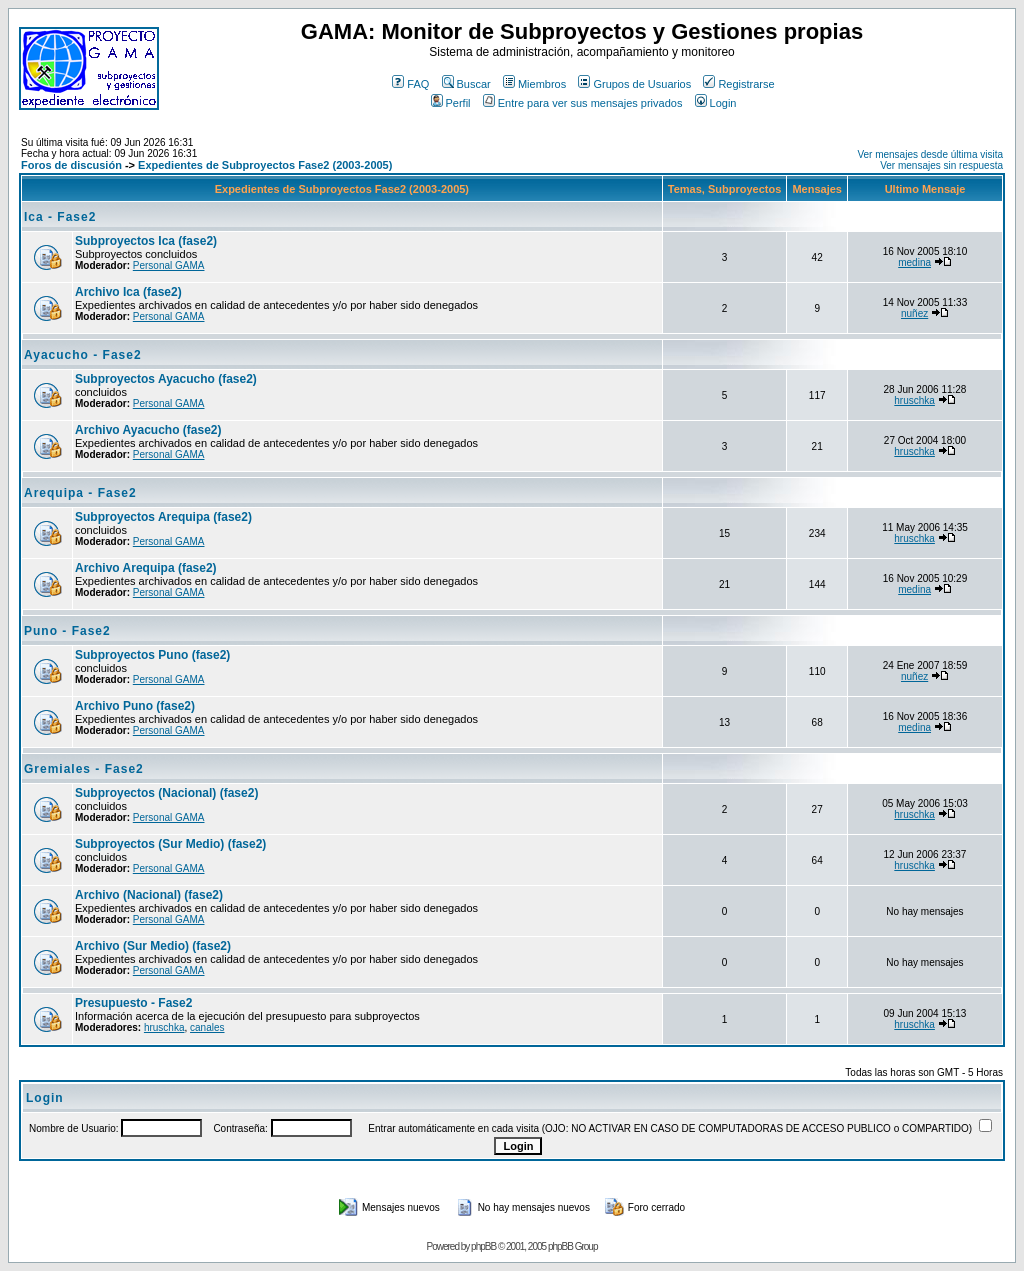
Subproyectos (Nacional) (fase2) (166, 793)
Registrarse (738, 84)
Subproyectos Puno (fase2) (152, 655)
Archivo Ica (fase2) (128, 292)
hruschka (914, 400)
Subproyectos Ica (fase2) (146, 241)
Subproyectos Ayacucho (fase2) (166, 379)
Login (716, 103)
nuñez (914, 313)
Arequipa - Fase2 (80, 493)
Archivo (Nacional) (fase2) (149, 895)
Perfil (451, 103)
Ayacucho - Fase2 (83, 355)
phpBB (483, 1246)
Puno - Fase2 (67, 631)
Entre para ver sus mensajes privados (583, 103)
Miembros (534, 84)
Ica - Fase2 (60, 217)
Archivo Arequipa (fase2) (146, 568)
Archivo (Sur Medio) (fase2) (153, 946)
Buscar (466, 84)
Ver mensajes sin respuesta (941, 165)
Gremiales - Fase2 (84, 769)
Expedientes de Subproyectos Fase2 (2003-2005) (265, 165)
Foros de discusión (71, 165)
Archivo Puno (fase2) (135, 706)
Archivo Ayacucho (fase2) (148, 430)
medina (914, 262)
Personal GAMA (169, 265)
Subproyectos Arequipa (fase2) (163, 517)
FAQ (410, 84)
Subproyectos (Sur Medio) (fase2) (170, 844)
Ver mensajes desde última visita (930, 154)
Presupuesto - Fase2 (133, 1003)
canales (207, 1027)
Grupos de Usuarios (634, 84)
